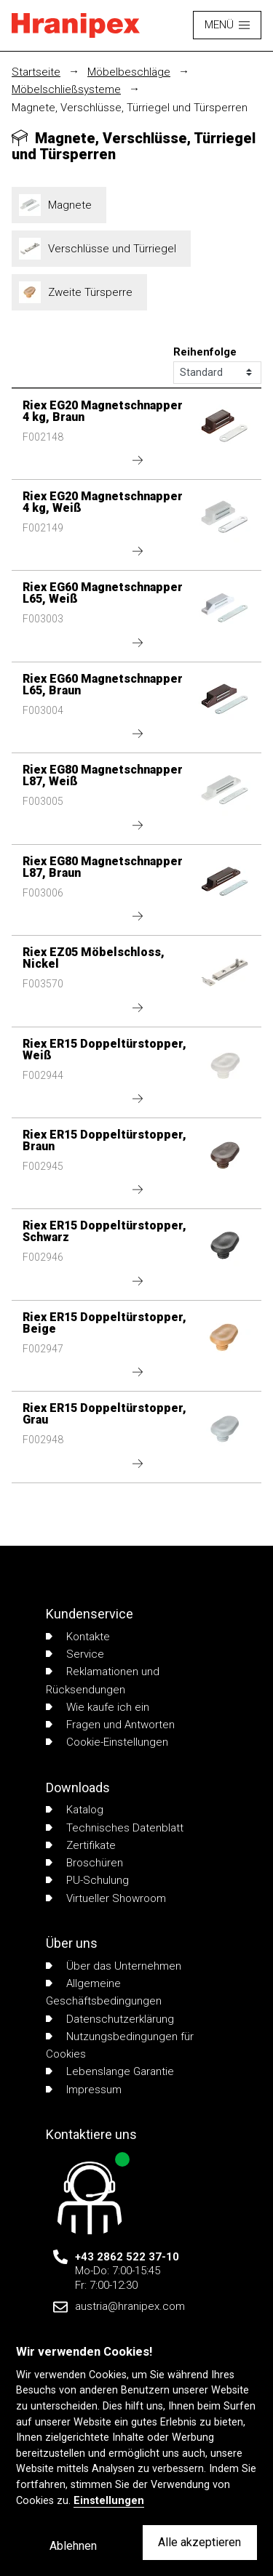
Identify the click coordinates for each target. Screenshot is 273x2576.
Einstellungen (109, 2501)
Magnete (59, 205)
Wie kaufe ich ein (97, 1707)
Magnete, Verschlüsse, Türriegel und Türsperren (130, 107)
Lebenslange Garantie (110, 2071)
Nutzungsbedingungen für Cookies (120, 2045)
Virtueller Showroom (106, 1898)
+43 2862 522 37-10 (127, 2256)
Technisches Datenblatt (114, 1827)
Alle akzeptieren (199, 2542)
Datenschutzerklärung (110, 2019)
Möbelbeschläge (128, 72)
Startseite (36, 72)
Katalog (74, 1809)
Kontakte (78, 1636)
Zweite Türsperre (79, 292)
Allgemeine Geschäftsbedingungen (104, 1992)
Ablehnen (73, 2546)
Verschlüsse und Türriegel (101, 249)
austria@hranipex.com (130, 2306)
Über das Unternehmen (113, 1966)
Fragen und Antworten (110, 1724)
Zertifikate (81, 1845)
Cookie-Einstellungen (107, 1742)
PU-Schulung (87, 1880)
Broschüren (84, 1862)
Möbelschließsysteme (66, 89)
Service (75, 1654)
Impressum (84, 2089)
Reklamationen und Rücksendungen (102, 1680)
